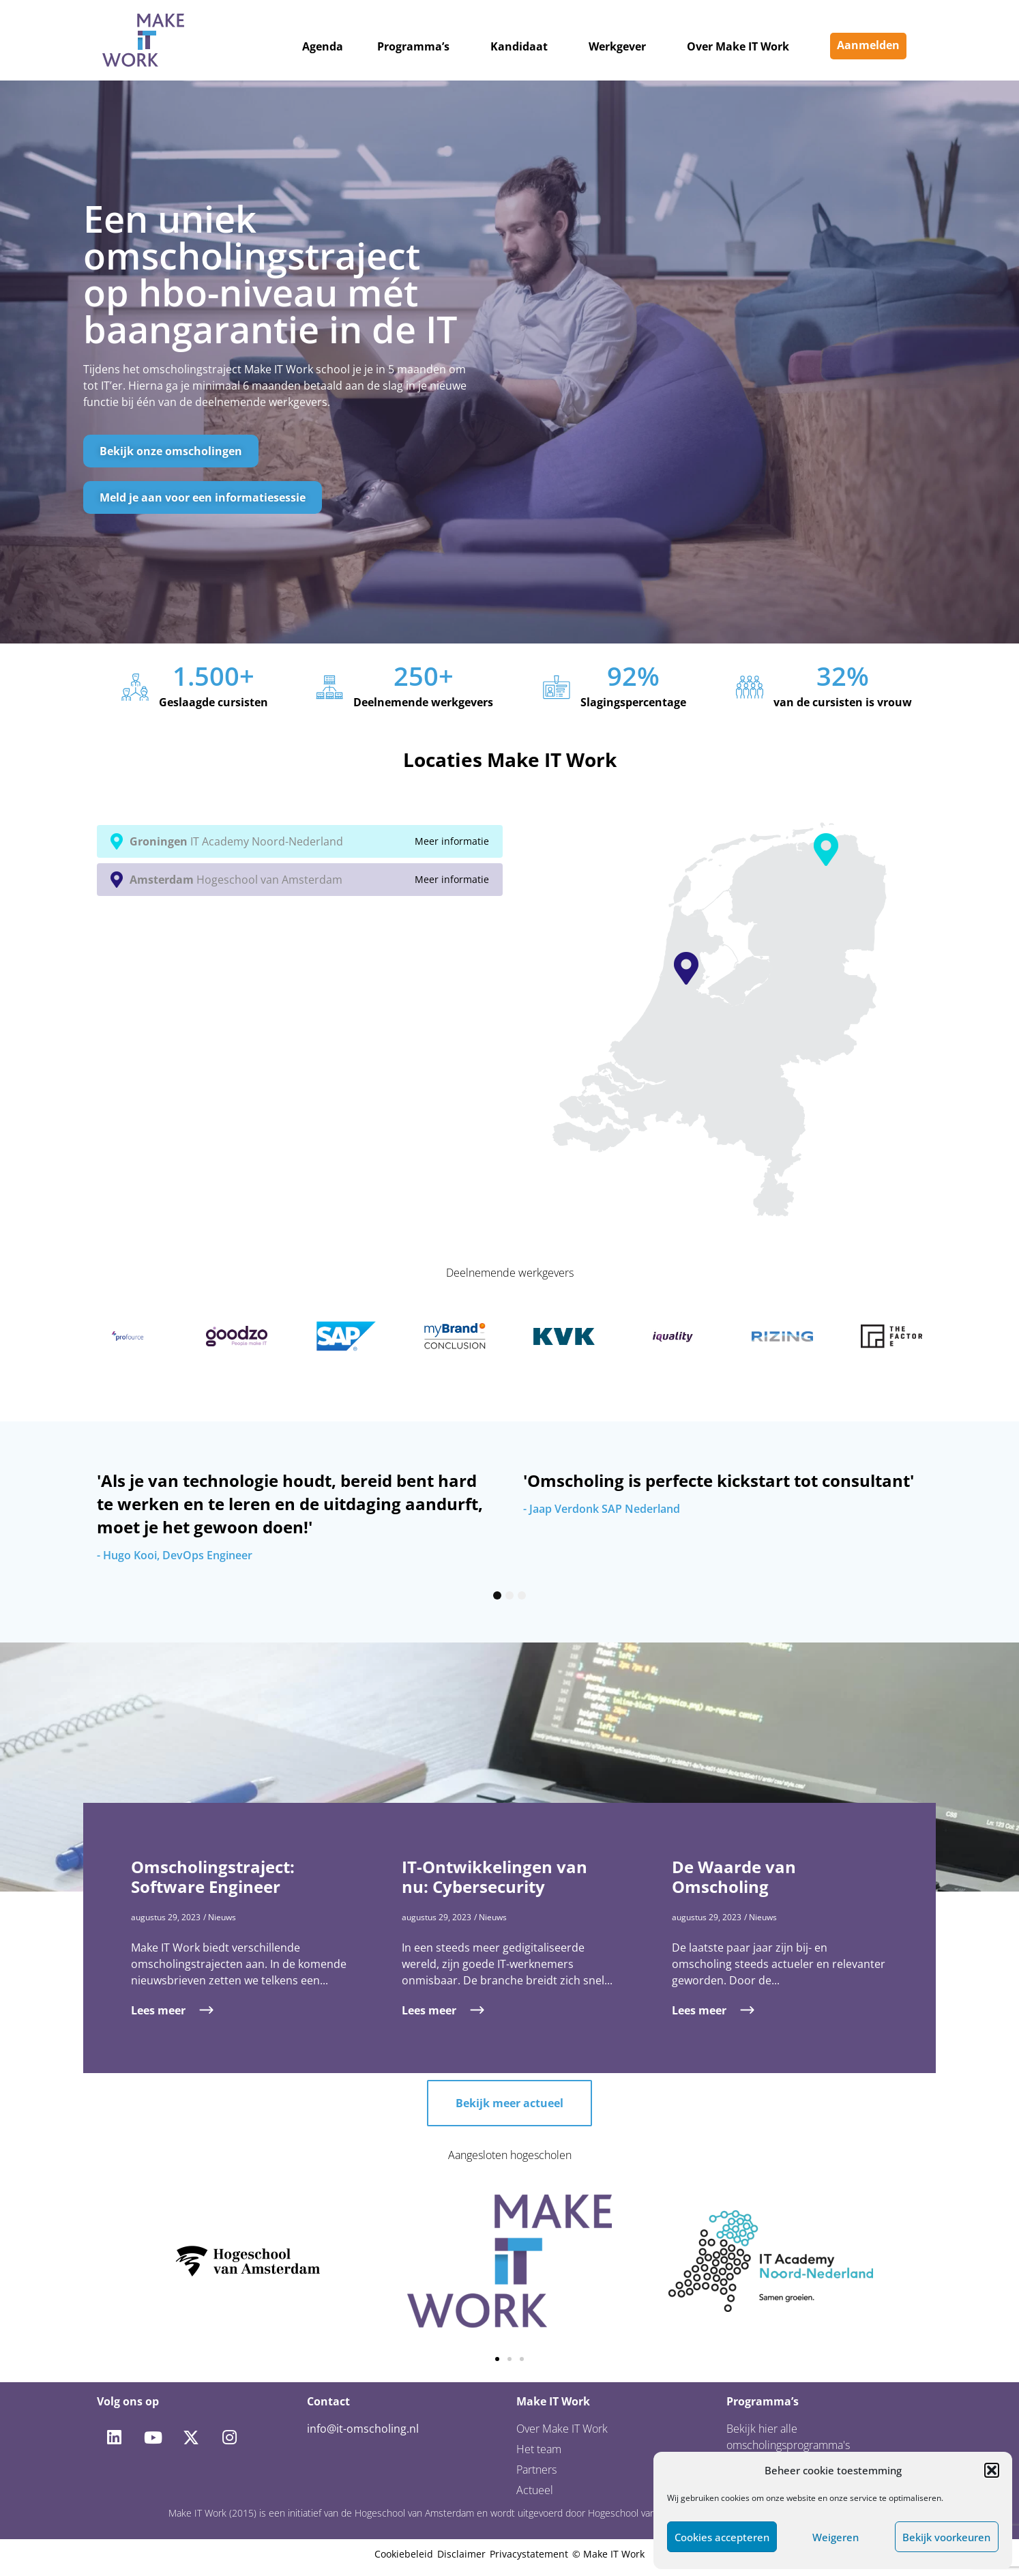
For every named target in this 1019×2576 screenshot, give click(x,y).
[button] (992, 2470)
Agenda (322, 46)
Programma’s (413, 46)
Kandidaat (519, 46)
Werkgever (617, 46)
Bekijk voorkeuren (946, 2537)
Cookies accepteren (722, 2537)
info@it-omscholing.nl (363, 2428)
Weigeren (835, 2537)
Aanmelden (868, 45)
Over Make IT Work (738, 46)
